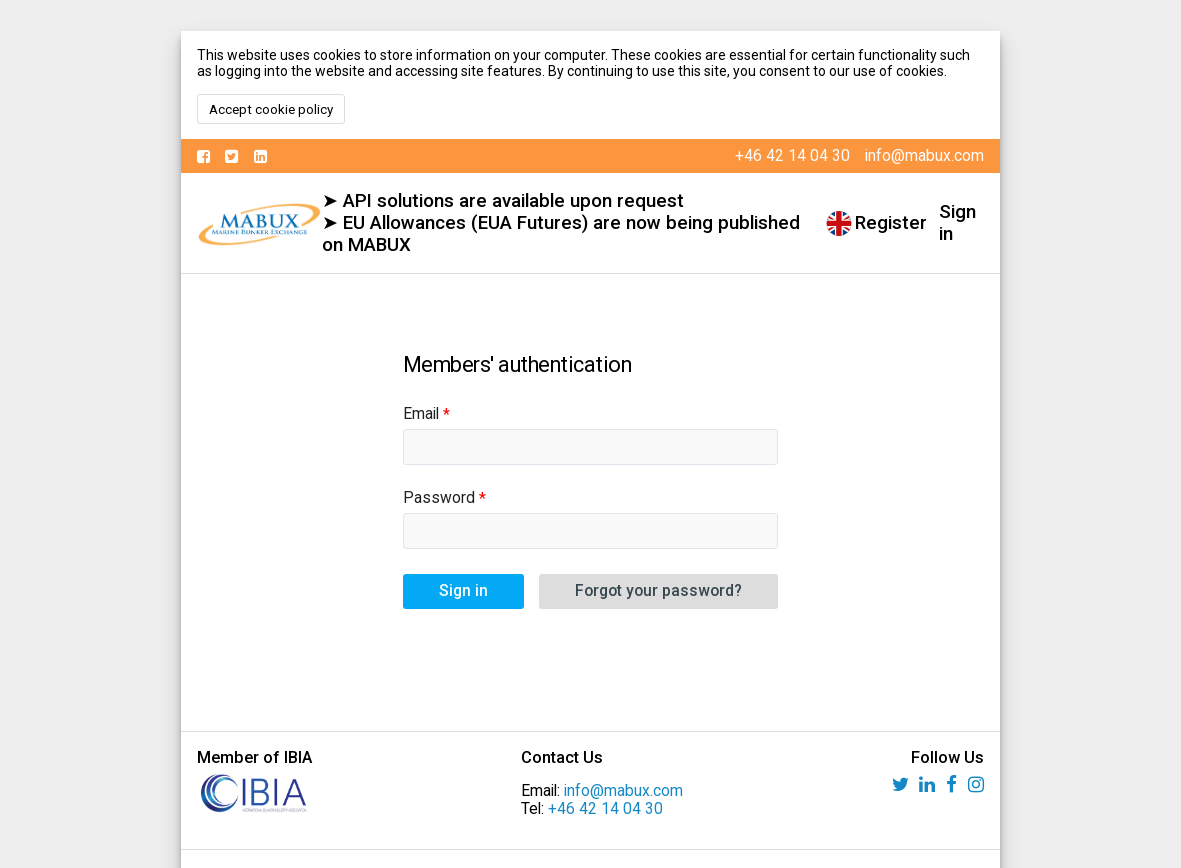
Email (421, 414)
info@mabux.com (623, 791)
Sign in (957, 223)
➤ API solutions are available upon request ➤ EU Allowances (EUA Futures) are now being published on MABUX (561, 223)
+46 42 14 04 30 (605, 809)
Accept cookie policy (271, 109)
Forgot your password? (658, 591)
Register (891, 223)
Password (439, 498)
